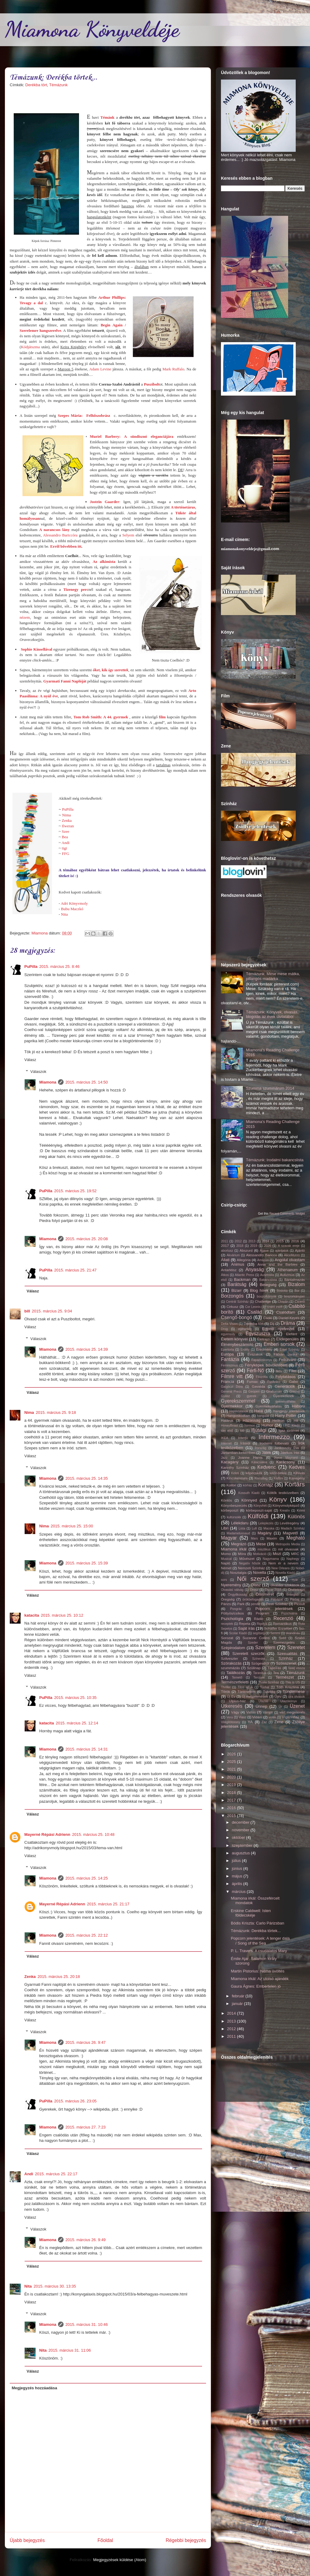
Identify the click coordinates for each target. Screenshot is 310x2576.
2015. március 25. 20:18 (59, 1976)
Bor (296, 1290)
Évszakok (255, 1354)
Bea (65, 837)
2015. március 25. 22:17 (56, 2174)
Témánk (107, 117)
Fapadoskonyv (261, 1360)
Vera (229, 1717)
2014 (265, 1241)
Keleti (235, 1473)
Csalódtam (285, 1312)
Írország (260, 1448)
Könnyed (249, 1500)
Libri (225, 1528)
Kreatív (285, 1510)
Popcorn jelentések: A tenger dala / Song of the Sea (260, 1940)
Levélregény (289, 1523)
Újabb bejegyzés (27, 2540)
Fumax (252, 1381)
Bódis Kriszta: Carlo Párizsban (257, 1923)
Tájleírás (274, 1668)
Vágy (235, 1712)
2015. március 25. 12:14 (77, 1723)
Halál (258, 1411)
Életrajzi (263, 1339)
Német (226, 1568)
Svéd (282, 1638)
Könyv (278, 1499)
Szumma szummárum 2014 (270, 1088)
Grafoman (274, 1391)
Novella (259, 1572)
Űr (280, 1706)
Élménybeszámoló (237, 1344)
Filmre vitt (232, 1376)
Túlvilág (269, 1691)
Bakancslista (268, 1279)
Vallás (251, 1712)
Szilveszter (229, 1658)
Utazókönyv (288, 1701)
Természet (285, 1677)
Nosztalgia (238, 1572)
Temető (237, 1677)
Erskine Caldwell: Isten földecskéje (251, 1913)
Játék (266, 1452)
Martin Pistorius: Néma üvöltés (257, 1971)
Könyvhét (260, 1505)
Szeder (253, 1642)
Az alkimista (104, 561)
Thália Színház (268, 1682)
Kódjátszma (30, 347)
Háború (298, 1406)
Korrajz (265, 1484)
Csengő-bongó (236, 1317)
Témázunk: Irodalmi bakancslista (274, 1160)
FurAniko (273, 1381)
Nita (64, 914)
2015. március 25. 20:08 (86, 1239)
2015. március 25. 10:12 (62, 1615)
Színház (286, 1658)
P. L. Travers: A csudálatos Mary (259, 1950)
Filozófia (262, 1377)
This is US (292, 1682)
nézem (25, 617)
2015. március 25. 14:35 (86, 1478)
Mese (261, 1544)
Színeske (258, 1658)
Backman (242, 1279)
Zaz (264, 1722)
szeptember (243, 1845)
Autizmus (287, 1275)
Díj (272, 1323)
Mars (254, 1538)
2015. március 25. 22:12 (86, 1935)
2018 (239, 1245)
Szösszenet (286, 1663)
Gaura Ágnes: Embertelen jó (256, 1986)
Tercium (258, 1677)
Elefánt (291, 1334)
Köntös (226, 1500)
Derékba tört (36, 85)
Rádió (259, 1619)
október (239, 1837)
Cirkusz (232, 1306)
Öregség (228, 1599)
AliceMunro (292, 1255)
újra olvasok (296, 1696)
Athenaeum (287, 1270)
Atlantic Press (244, 1275)
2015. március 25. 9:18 (56, 1412)
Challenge (263, 1301)
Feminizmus (229, 1365)
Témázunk (58, 85)
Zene (279, 1722)
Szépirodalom (233, 1647)
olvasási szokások (284, 1585)
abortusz (227, 1250)
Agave (264, 1250)
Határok (227, 1420)
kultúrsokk (234, 1517)
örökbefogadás (253, 1599)
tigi (64, 848)
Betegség (268, 1284)
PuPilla (68, 809)
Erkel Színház (290, 1349)
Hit (296, 1420)
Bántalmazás (294, 1279)
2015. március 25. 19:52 (75, 1191)
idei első (227, 1430)
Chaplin (283, 1301)
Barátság (236, 1284)
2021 (232, 1769)
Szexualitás (287, 1653)
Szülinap (254, 1668)
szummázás (230, 1668)
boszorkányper (294, 1296)
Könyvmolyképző (286, 1505)
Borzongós (232, 1295)
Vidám (257, 1717)
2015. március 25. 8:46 (59, 966)
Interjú (243, 1438)
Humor (267, 1425)
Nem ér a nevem (283, 1563)
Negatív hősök (249, 1563)
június (237, 1868)
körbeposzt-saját (259, 1510)
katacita (31, 1615)
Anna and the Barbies (277, 1264)
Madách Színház (293, 1528)
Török (225, 1691)
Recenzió (283, 1618)
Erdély (245, 1349)
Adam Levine (100, 369)
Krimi (301, 1510)
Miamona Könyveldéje (92, 29)
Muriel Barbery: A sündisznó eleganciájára (132, 436)
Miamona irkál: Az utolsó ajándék (259, 1978)
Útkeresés (231, 1706)
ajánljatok (281, 1250)
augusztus (241, 1853)
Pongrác (236, 1609)
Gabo (293, 1381)
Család (254, 1312)
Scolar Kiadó (238, 1633)
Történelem (246, 1691)
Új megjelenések (255, 1696)
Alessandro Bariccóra (60, 535)
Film (292, 1371)
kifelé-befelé (278, 1473)
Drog (224, 1329)
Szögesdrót (260, 1663)
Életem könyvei (234, 1339)
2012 (238, 1241)
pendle (255, 1604)
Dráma (288, 1323)
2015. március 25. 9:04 (52, 1311)
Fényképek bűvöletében (266, 1365)
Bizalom (296, 1284)
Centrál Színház (237, 1301)
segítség (259, 1633)
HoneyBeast (229, 1425)
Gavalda (258, 1386)
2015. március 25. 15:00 (72, 1526)
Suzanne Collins (256, 1638)
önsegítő (292, 1594)
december (241, 1822)
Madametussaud (238, 1533)
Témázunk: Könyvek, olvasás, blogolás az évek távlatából (272, 1014)
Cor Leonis (252, 1306)
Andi (66, 842)
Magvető (290, 1533)
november (241, 1830)
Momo (226, 1554)
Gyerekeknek (283, 1396)
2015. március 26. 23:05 (75, 2101)
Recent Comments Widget (287, 1213)
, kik (111, 670)
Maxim (272, 1538)
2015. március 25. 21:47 (75, 1270)
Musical (226, 1558)
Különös (296, 1516)
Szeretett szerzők (248, 1653)
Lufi (254, 1528)
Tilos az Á (245, 1687)
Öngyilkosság (237, 1594)
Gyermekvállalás (269, 1406)
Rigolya (262, 1623)
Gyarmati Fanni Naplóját (64, 681)
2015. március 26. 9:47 (85, 2042)
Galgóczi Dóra (232, 1386)
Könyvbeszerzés (234, 1505)
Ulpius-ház (237, 1701)
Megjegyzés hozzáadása (34, 2388)
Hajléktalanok (238, 1411)
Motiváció (260, 1554)
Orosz (254, 1589)
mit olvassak (288, 1549)
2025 (232, 1761)
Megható (295, 1537)
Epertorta (227, 1349)
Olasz (256, 1585)
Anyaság (254, 1269)
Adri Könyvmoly (74, 903)
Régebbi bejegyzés (186, 2540)
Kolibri (231, 1485)
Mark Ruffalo (173, 369)
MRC (295, 1554)
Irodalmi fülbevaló (274, 1443)
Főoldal (105, 2540)
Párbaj (294, 1599)
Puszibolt (151, 384)
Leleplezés (266, 1523)
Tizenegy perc (75, 589)
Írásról (245, 1443)
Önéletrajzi (296, 1589)
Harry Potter (286, 1415)
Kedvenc (266, 1467)
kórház (247, 1485)
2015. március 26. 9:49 (85, 2239)
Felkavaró (287, 1359)
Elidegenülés (287, 1339)
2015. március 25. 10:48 (93, 1834)
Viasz (242, 1717)
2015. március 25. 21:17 (108, 1904)
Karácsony (285, 1462)
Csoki (267, 1318)
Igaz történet (288, 1430)
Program (262, 1613)
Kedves (297, 1467)
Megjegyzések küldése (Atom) (119, 2559)
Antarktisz (228, 1270)
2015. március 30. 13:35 (55, 2286)
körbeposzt (229, 1510)
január (238, 2003)
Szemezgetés (284, 1642)
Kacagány (230, 1462)
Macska (269, 1528)
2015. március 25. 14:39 (86, 1349)
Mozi (277, 1553)
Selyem (128, 535)
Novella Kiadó (285, 1572)
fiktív (279, 1371)
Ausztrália (267, 1275)
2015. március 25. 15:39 (86, 1563)
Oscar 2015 (273, 1589)
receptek (227, 1623)
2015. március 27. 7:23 (85, 2127)
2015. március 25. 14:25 (86, 1878)
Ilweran (68, 826)
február (239, 1996)
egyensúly (228, 1334)
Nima (66, 815)
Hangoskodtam (238, 1415)
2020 (232, 1777)
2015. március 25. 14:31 (86, 1749)
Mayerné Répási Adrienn (47, 1834)
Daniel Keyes (288, 1318)
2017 (225, 1245)
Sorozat (227, 1638)
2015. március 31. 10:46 (86, 2324)
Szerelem (265, 1647)
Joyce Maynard (286, 1457)
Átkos (225, 1275)
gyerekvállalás (285, 1401)
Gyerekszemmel (238, 1401)
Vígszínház (290, 1717)
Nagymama (271, 1558)
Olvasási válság (232, 1589)
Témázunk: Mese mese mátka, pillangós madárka (273, 976)
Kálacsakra (259, 1462)
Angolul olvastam (290, 1259)
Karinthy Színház (235, 1467)
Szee (65, 831)
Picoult (299, 1604)
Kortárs (294, 1484)
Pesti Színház (277, 1604)
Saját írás (246, 1628)
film (162, 717)
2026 (267, 1245)
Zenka (66, 820)
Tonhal (264, 1687)
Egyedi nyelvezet (278, 1328)
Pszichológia (232, 1618)
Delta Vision (229, 1323)
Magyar (229, 1537)
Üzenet (297, 1706)
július (237, 1860)
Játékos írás (289, 1453)
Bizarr (236, 1290)
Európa (227, 1354)
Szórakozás (231, 1663)
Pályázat (277, 1599)
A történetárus (183, 507)
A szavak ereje (288, 1245)
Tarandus (259, 1673)
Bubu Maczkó (72, 909)
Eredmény (264, 1349)
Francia (227, 1381)
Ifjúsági (258, 1430)
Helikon (278, 1420)
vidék (272, 1717)
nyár (295, 1579)
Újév (277, 1696)
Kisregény (297, 1478)
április (237, 1883)
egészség (245, 1329)
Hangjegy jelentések (289, 1411)
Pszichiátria (289, 1613)
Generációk (285, 1386)
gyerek (251, 1396)
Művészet (246, 1558)
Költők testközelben (282, 1493)
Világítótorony (230, 1722)
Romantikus (282, 1623)
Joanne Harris (250, 1457)
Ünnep (261, 1706)
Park (240, 1604)
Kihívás (299, 1473)
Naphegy (293, 1558)
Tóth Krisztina (287, 1687)
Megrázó (238, 1544)
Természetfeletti (235, 1682)
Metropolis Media (288, 1544)
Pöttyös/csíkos (232, 1613)
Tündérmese (294, 1691)
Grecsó (294, 1391)
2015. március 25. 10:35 (75, 1697)
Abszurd (246, 1250)
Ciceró (299, 1301)
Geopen (254, 1391)
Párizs (226, 1604)
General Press (231, 1391)
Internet (226, 1443)
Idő (242, 1430)
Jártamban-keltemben (238, 1453)
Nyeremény (231, 1585)
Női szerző (253, 1578)
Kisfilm (278, 1478)
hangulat (263, 1415)
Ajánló (300, 1250)
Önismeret (265, 1594)
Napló (225, 1563)
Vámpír (268, 1712)
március (239, 1891)
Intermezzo (274, 1436)
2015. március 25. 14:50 (86, 1082)
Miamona (47, 1082)
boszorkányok (266, 1296)
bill (27, 1311)
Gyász (225, 1396)
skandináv (293, 1633)
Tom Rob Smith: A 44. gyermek (101, 717)
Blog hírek (259, 1290)
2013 (251, 1241)
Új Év (231, 1696)
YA (250, 1722)
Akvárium (233, 1255)
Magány (264, 1533)
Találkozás (235, 1672)
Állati (225, 1259)
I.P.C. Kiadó (291, 1425)
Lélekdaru (239, 1523)
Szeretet (296, 1647)
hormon (249, 1425)
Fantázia (230, 1359)
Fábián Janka (285, 1354)
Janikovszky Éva (286, 1448)
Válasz (30, 1059)
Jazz (224, 1457)
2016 (295, 1241)
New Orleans (280, 1568)
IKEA (224, 1438)
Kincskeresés (237, 1478)
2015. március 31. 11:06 (70, 2350)
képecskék (254, 1473)
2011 (224, 1241)
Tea (276, 1673)
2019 (253, 1245)
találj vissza (296, 1668)
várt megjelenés (292, 1712)
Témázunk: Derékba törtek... (256, 1930)
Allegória (243, 1260)
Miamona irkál (233, 1549)
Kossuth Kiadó (249, 1493)
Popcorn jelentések (274, 1608)
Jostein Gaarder (104, 501)
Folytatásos (285, 1376)
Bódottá (282, 1290)
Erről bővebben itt (65, 546)
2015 (280, 1241)
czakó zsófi (274, 1306)
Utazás (263, 1701)
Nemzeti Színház (251, 1568)
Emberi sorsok (279, 1344)
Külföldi (258, 1516)
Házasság (251, 1420)
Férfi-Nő (255, 1370)
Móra (242, 1554)
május (237, 1876)
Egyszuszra (258, 1333)
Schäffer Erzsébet (278, 1628)
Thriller (226, 1687)
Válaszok (38, 1071)
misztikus (264, 1549)
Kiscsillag (260, 1478)
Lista (242, 1528)
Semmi (275, 1633)
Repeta (244, 1623)
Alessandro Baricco (261, 1255)
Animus (237, 1264)
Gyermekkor (232, 1406)
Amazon (263, 1260)
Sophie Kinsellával (36, 649)
